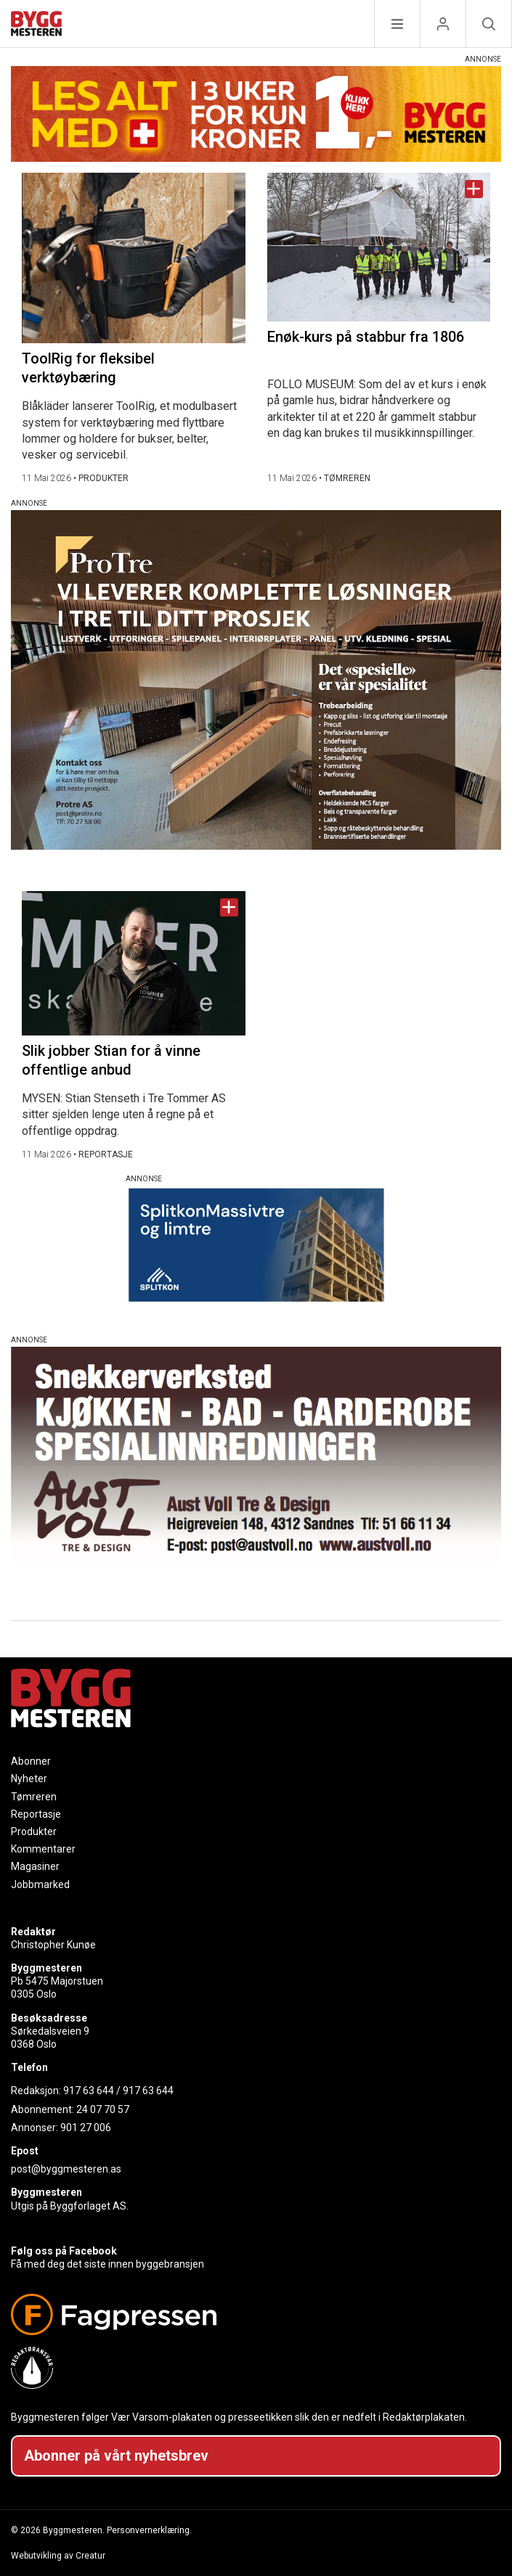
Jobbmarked (40, 1884)
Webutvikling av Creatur (58, 2556)
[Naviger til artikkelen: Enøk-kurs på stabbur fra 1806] (379, 247)
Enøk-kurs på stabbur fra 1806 (365, 336)
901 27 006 (85, 2127)
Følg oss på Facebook (64, 2251)
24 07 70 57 (102, 2109)
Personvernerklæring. (149, 2530)
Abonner (31, 1761)
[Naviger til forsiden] (36, 26)
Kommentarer (43, 1849)
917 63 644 (88, 2090)
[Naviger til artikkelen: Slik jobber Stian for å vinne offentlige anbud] (133, 963)
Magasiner (35, 1866)
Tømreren (34, 1796)
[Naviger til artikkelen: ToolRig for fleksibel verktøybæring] (133, 258)
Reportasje (36, 1814)
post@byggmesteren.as (66, 2169)
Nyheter (29, 1778)
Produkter (34, 1831)
